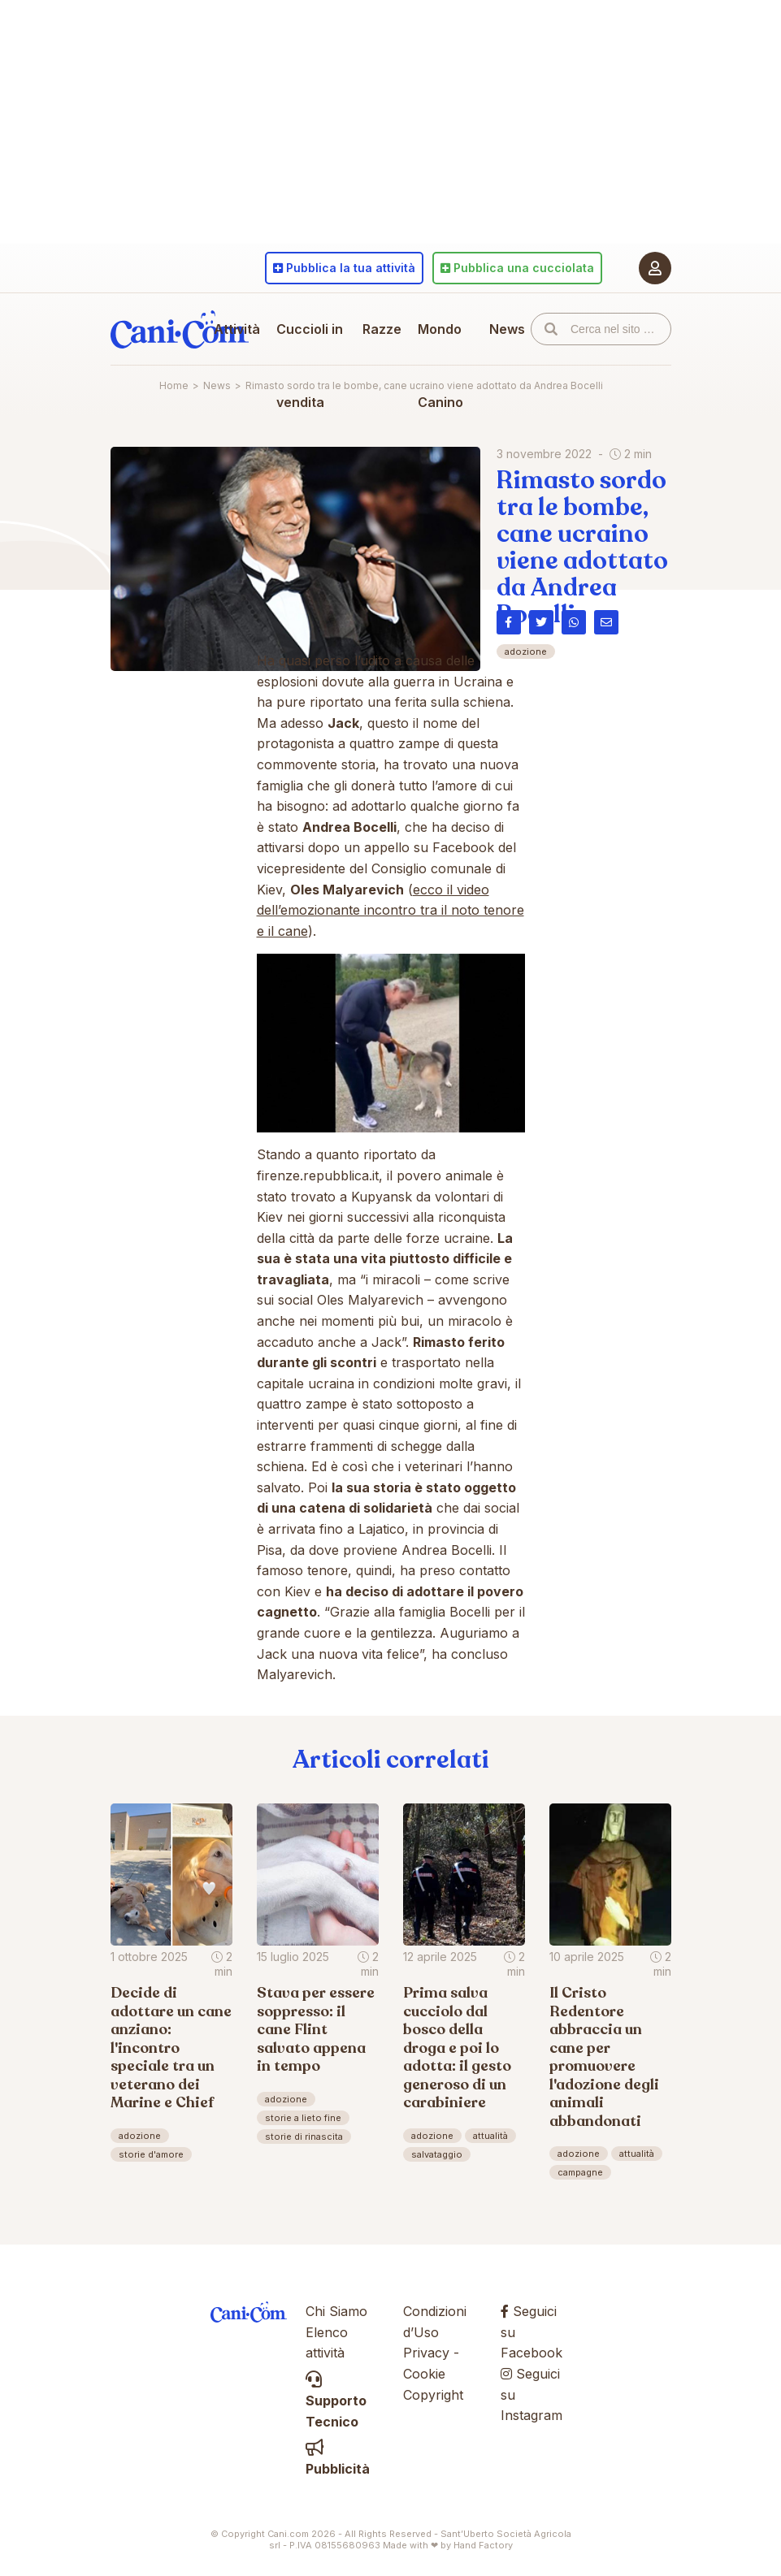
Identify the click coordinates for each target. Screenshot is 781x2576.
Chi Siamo (336, 2311)
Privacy (426, 2352)
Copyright (433, 2395)
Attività (237, 329)
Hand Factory (483, 2545)
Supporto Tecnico (336, 2401)
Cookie (424, 2374)
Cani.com (180, 329)
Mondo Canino (440, 365)
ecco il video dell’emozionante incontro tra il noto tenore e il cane (390, 910)
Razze (381, 329)
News (507, 329)
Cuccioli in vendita (309, 365)
